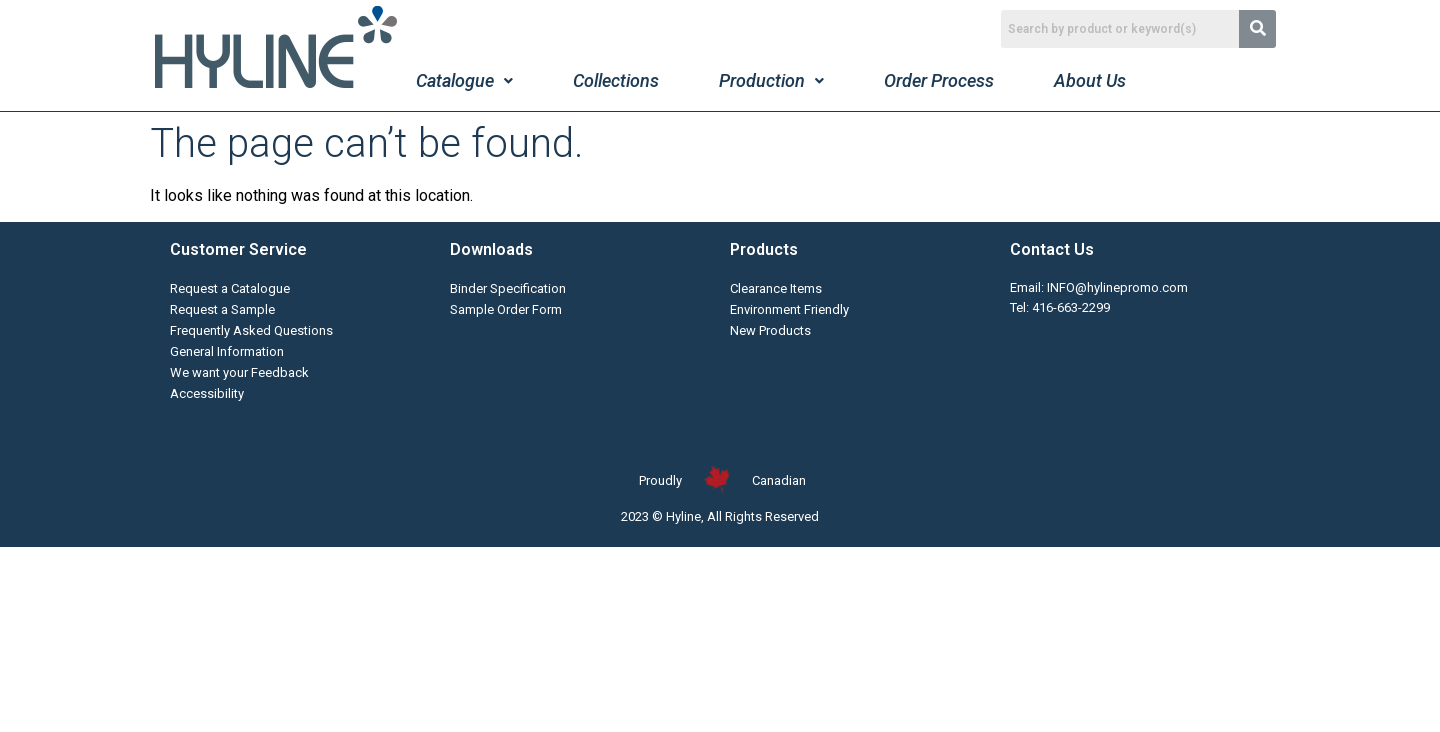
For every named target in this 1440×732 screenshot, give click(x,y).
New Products (770, 330)
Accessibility (207, 393)
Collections (616, 80)
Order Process (939, 80)
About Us (1090, 80)
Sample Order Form (506, 309)
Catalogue (464, 80)
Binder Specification (508, 288)
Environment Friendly (789, 309)
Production (771, 80)
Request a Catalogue (230, 288)
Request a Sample (222, 309)
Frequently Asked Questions (251, 330)
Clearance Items (776, 288)
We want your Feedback (239, 372)
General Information (227, 351)
